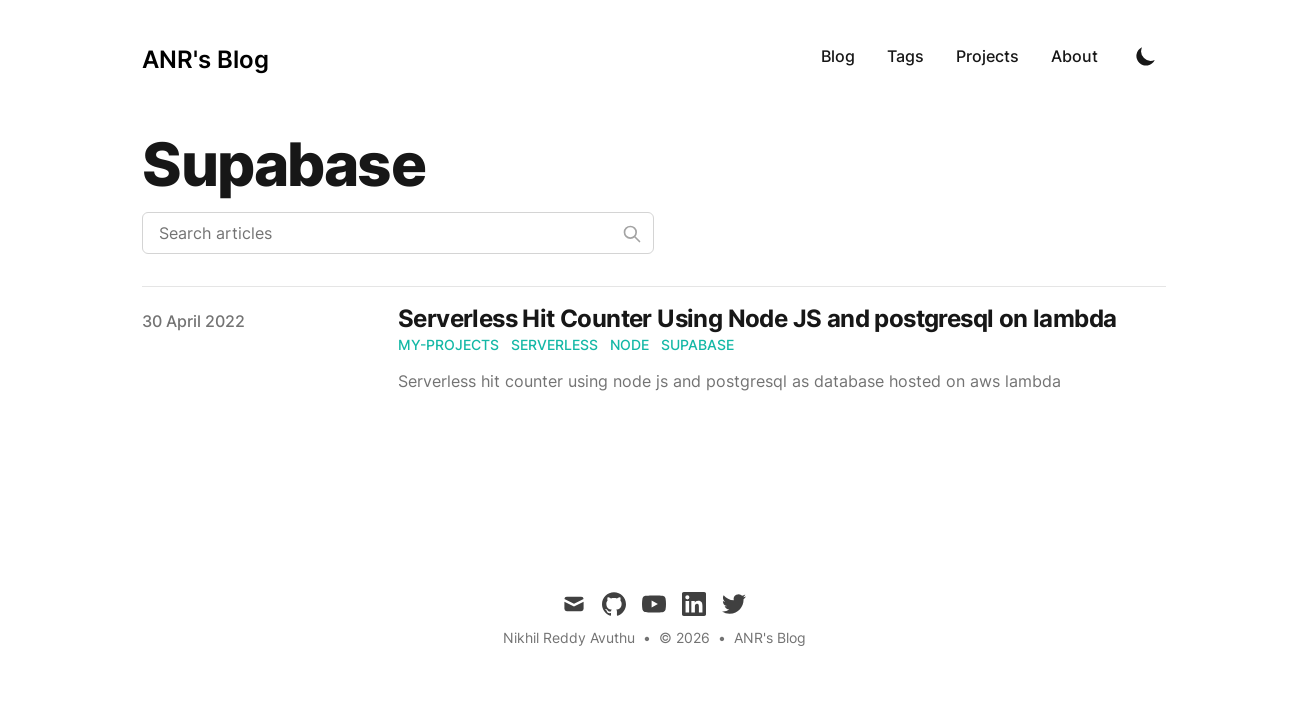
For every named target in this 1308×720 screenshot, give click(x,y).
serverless (554, 344)
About (1074, 56)
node (629, 344)
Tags (905, 56)
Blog (838, 56)
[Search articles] (398, 233)
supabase (697, 344)
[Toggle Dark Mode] (1146, 56)
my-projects (448, 344)
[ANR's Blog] (205, 56)
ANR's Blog (770, 637)
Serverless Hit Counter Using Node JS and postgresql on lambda (757, 318)
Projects (987, 56)
